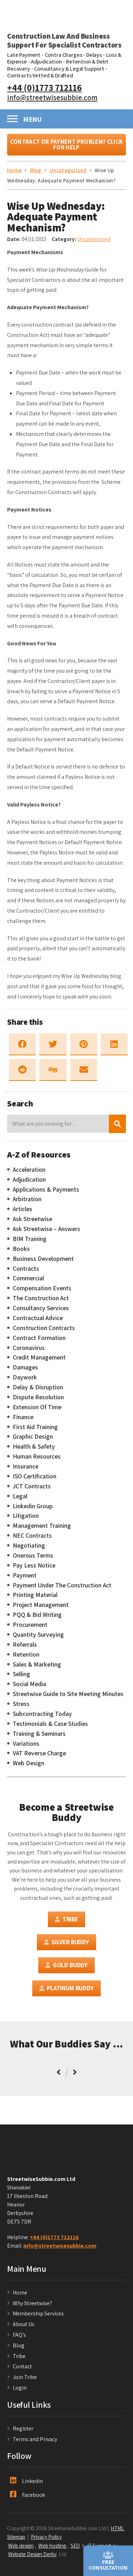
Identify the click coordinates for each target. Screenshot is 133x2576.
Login (20, 2387)
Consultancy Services (41, 1308)
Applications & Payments (46, 1189)
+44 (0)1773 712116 (44, 87)
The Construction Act (41, 1298)
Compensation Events (42, 1288)
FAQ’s (19, 2335)
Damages (25, 1367)
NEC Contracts (32, 1535)
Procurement (30, 1625)
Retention (26, 1654)
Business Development (43, 1259)
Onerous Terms (33, 1555)
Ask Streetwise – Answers (46, 1229)
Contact (22, 2366)
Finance (23, 1417)
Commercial (28, 1278)
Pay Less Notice (34, 1565)
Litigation (26, 1516)
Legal (20, 1496)
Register (23, 2428)
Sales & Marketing (37, 1664)
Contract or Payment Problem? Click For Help (66, 145)
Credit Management (39, 1357)
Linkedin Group (33, 1506)
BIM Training (29, 1239)
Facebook (27, 2495)
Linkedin (26, 2481)
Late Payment (23, 55)
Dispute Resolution (38, 1397)
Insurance (25, 1466)
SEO (75, 2545)
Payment (25, 1575)
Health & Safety (34, 1446)
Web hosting (52, 2545)
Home (20, 2292)
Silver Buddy (66, 1942)
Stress (21, 1704)
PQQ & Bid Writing (37, 1615)
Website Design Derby (32, 2554)
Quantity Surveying (38, 1635)
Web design (21, 2545)
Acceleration (29, 1170)
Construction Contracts (44, 1328)
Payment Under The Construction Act (62, 1585)
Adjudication (46, 61)
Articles (22, 1209)
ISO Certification (34, 1476)
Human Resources (37, 1456)
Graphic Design (33, 1436)
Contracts (26, 1269)
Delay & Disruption (38, 1387)
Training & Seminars (39, 1734)
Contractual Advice (38, 1318)
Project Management (41, 1605)
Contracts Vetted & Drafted (40, 75)
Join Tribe (25, 2377)
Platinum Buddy (66, 1988)
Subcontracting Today (42, 1714)
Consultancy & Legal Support (69, 68)
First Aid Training (35, 1427)
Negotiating (29, 1545)
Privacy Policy (46, 2536)
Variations (26, 1744)
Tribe (66, 1919)
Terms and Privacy (35, 2439)
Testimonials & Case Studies (50, 1724)
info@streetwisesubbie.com (52, 97)
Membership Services (38, 2313)
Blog (18, 2345)
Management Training (42, 1526)
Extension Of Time (37, 1407)
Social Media (29, 1684)
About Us (23, 2324)
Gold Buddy (66, 1965)
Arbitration (27, 1199)
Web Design (28, 1763)
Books (21, 1249)
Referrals (25, 1644)
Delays (94, 55)
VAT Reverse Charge (39, 1753)
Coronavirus (29, 1348)
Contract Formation (39, 1338)
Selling (21, 1674)
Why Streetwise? (33, 2303)
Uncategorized (93, 239)
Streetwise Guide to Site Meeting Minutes (68, 1694)
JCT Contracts (32, 1486)
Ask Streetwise (32, 1219)
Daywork (25, 1377)
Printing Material (35, 1595)
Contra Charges (63, 55)
